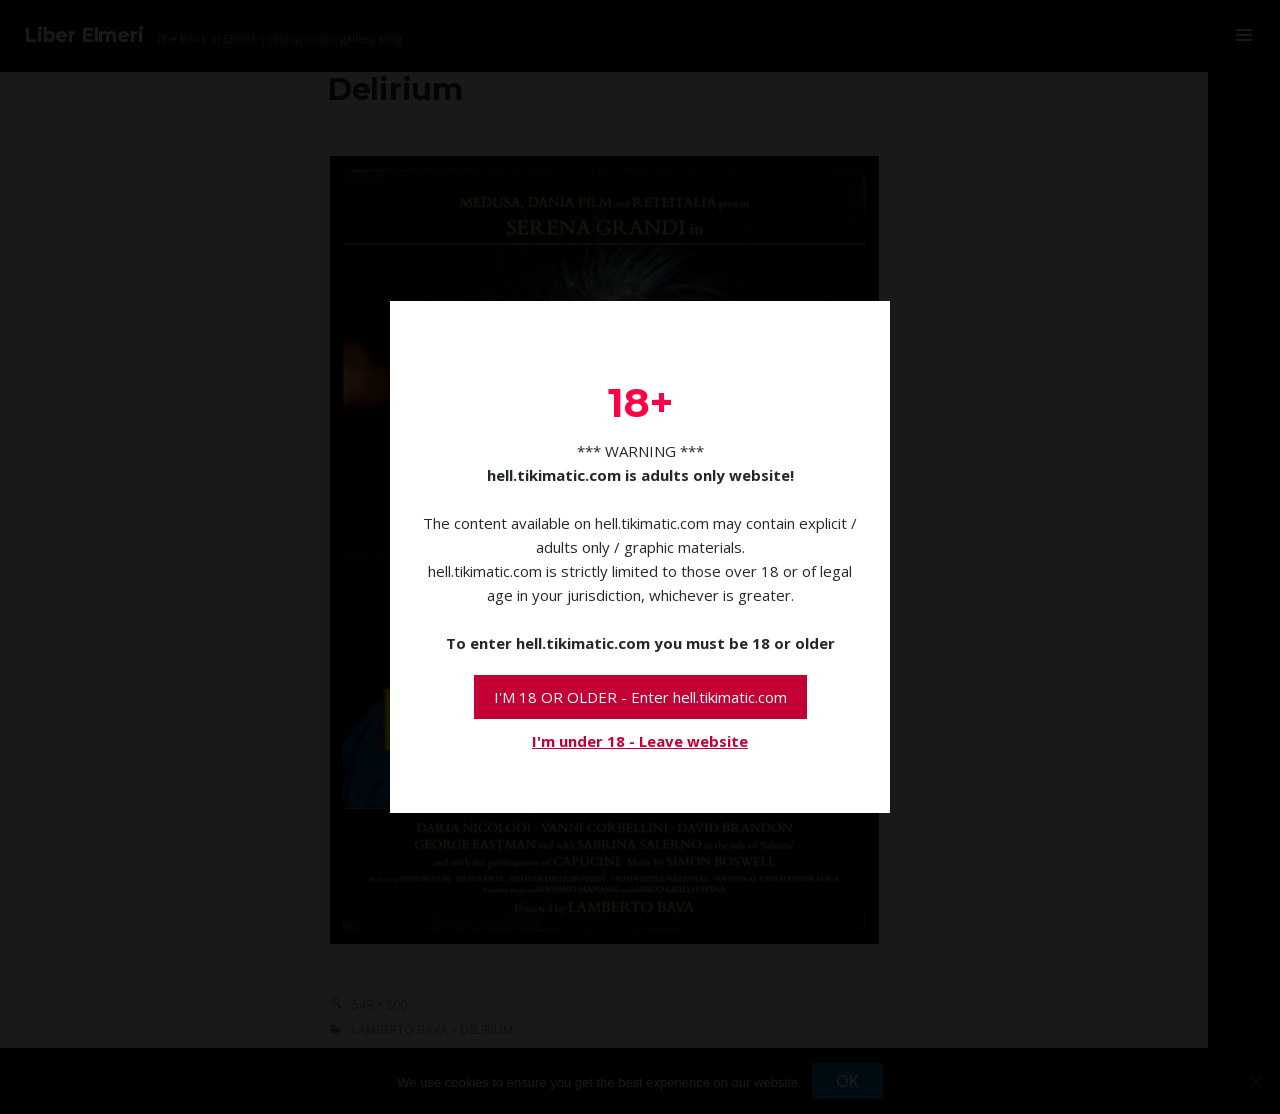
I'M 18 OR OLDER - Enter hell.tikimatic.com (640, 697)
